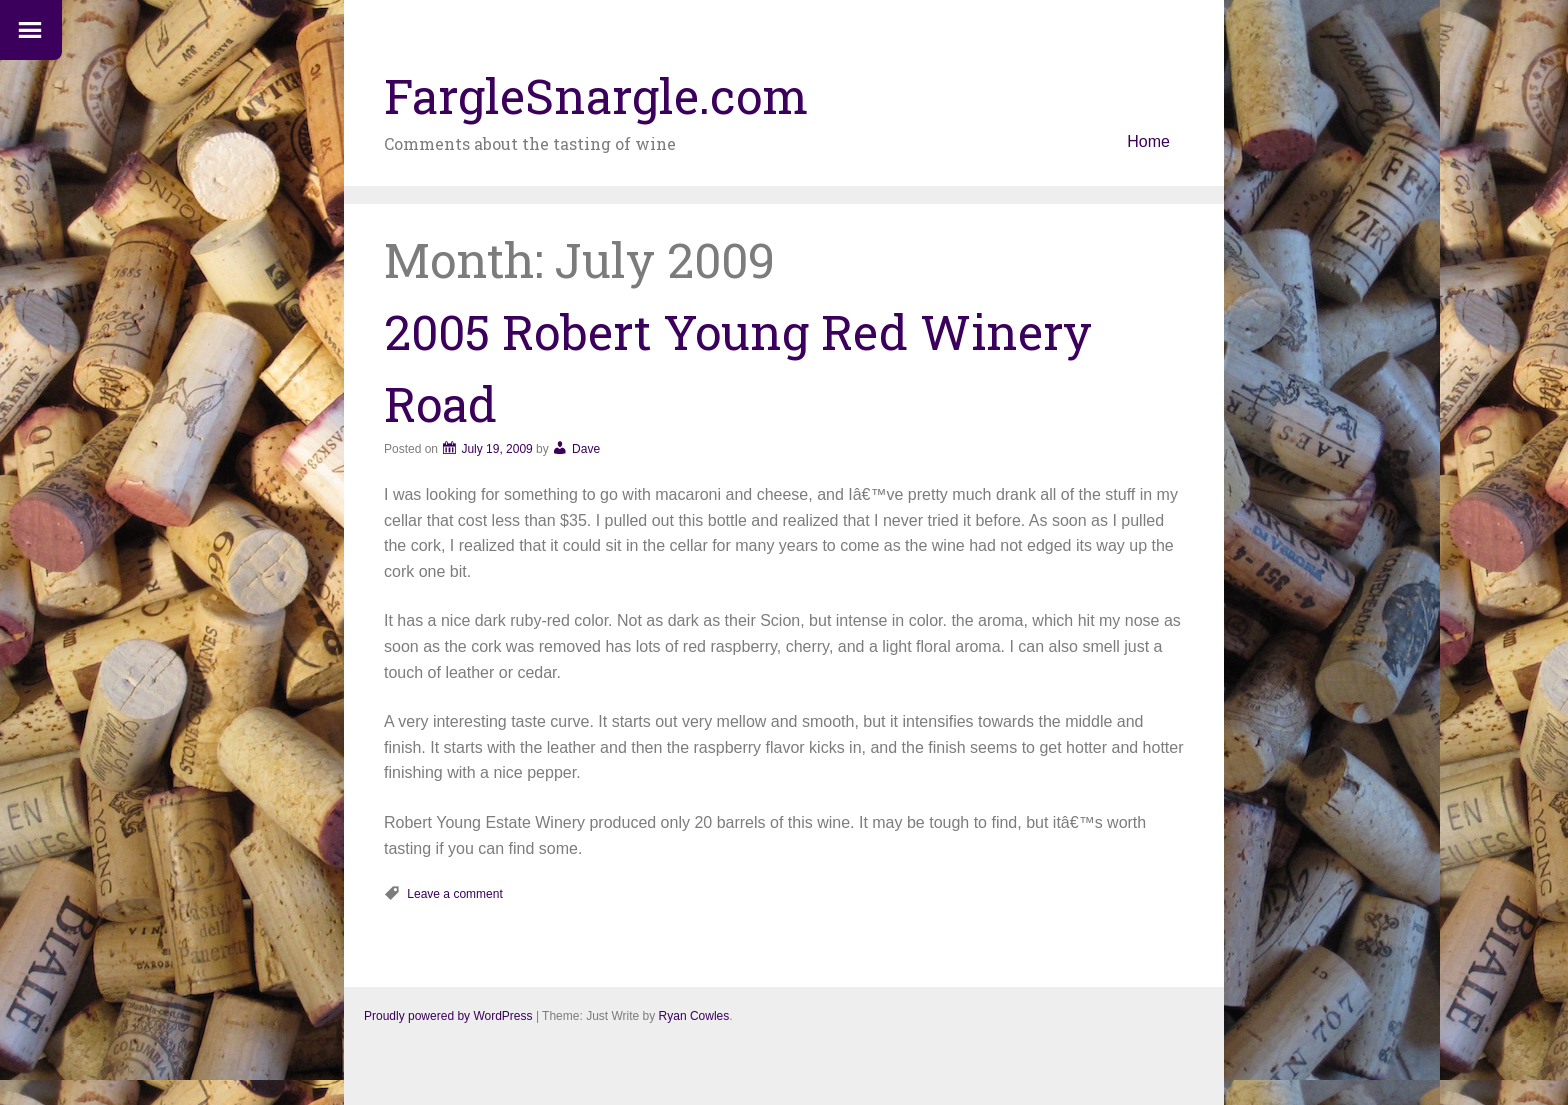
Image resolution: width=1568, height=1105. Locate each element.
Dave (586, 449)
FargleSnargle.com (596, 95)
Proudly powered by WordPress (448, 1016)
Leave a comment (454, 894)
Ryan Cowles (694, 1016)
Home (1148, 141)
